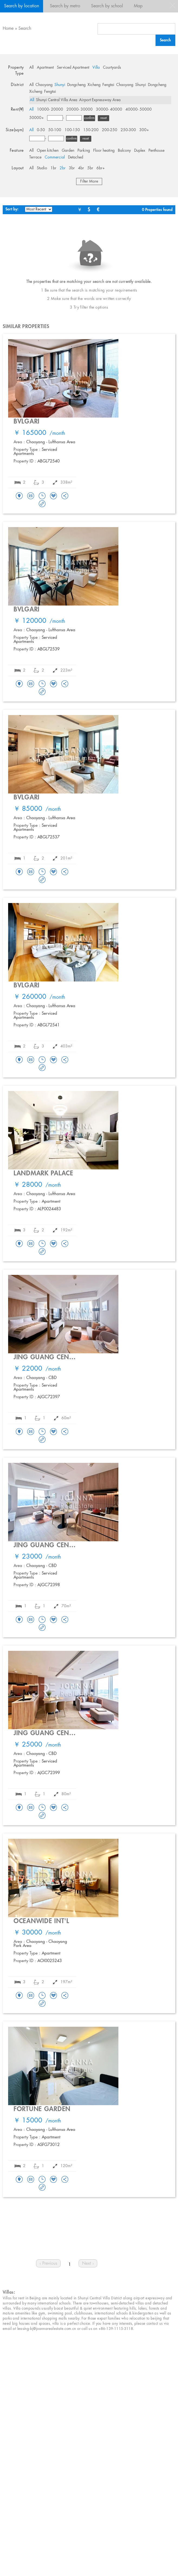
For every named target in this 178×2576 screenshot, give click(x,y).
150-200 (91, 130)
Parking (83, 150)
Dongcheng (76, 85)
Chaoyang (44, 85)
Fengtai (108, 85)
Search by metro (65, 6)
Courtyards (112, 67)
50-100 (54, 130)
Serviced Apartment (73, 67)
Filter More (89, 181)
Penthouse (156, 150)
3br (72, 168)
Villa (96, 67)
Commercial (55, 157)
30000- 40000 (109, 109)
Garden (68, 150)
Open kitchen (48, 150)
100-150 (72, 130)
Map (138, 6)
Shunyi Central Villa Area (56, 100)
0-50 (41, 130)
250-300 (128, 130)
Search (24, 28)
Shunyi (59, 85)
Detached (75, 157)
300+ (144, 130)
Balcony (124, 150)
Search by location (21, 6)
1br (53, 168)
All (31, 67)
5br (90, 168)
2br (63, 168)
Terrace (35, 157)
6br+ (100, 168)
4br (81, 168)
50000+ (36, 118)
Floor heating (104, 150)
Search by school (107, 6)
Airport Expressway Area (100, 100)
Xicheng (94, 85)
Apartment (45, 67)
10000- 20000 (50, 109)
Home (8, 28)
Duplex (139, 150)
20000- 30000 (79, 109)
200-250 (109, 130)
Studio (42, 168)
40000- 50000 (138, 109)
